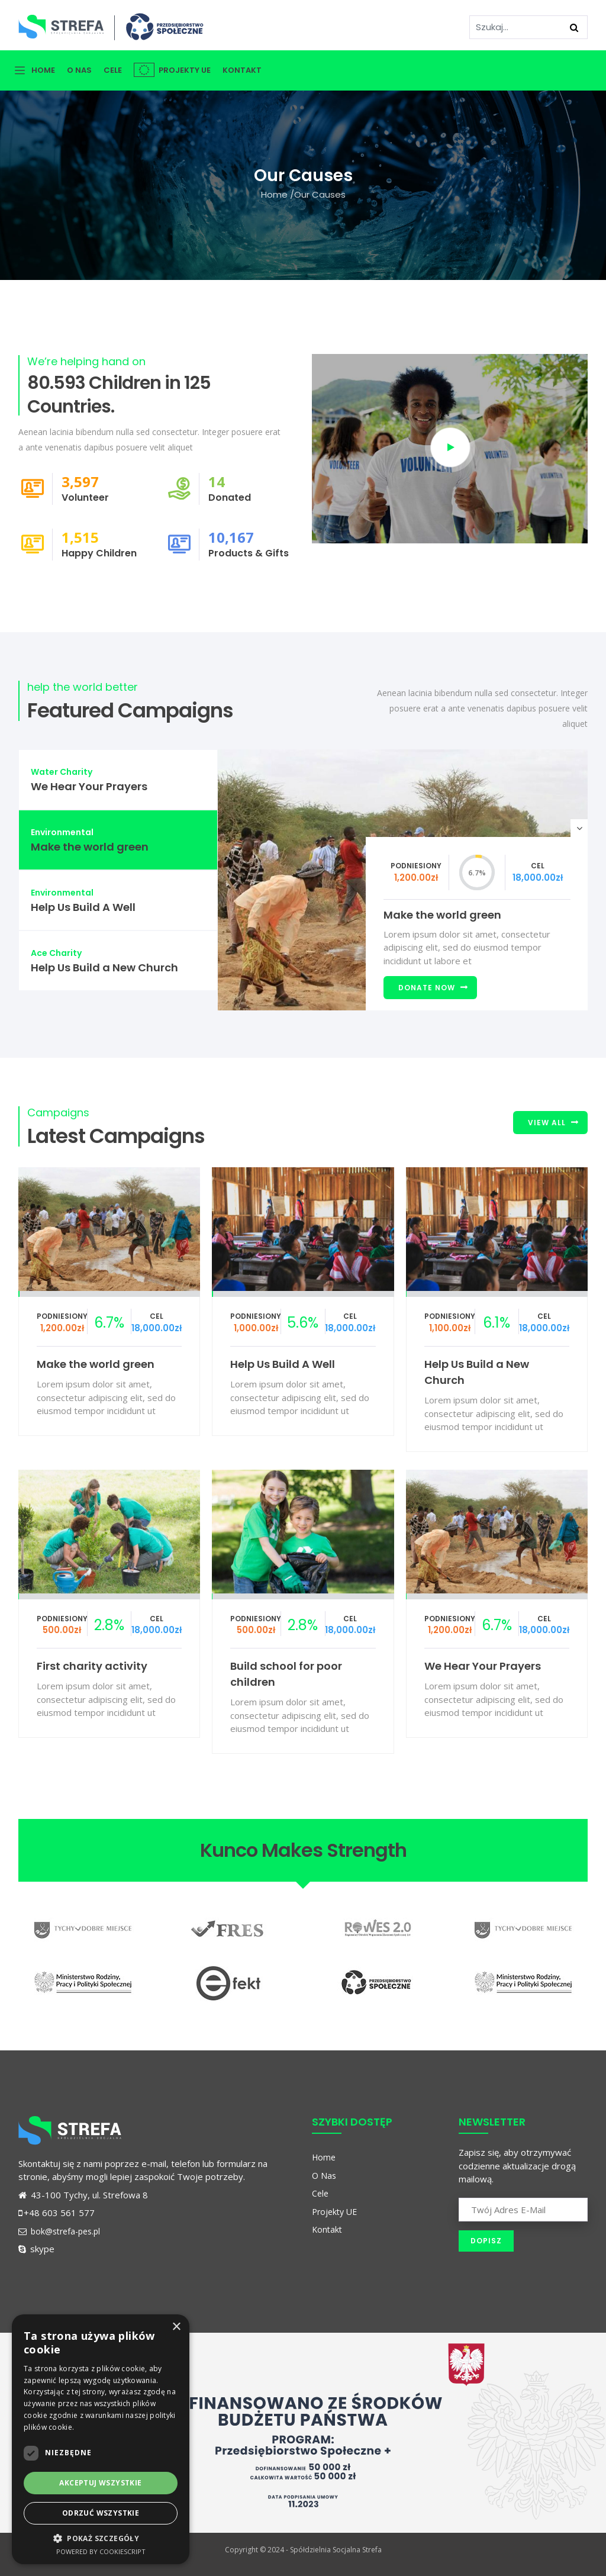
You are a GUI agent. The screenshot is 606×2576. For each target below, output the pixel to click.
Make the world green (442, 914)
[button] (101, 2538)
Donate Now (426, 988)
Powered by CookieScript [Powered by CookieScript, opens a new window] (101, 2551)
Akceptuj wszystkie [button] (100, 2483)
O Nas (79, 70)
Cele (113, 70)
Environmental (62, 832)
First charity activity (92, 1666)
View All (547, 1123)
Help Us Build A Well (282, 1364)
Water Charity (61, 772)
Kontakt (242, 70)
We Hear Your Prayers (482, 1666)
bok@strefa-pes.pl (59, 2231)
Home (43, 70)
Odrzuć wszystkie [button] (100, 2513)
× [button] (176, 2327)
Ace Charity (56, 953)
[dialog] (100, 2439)
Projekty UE (172, 70)
